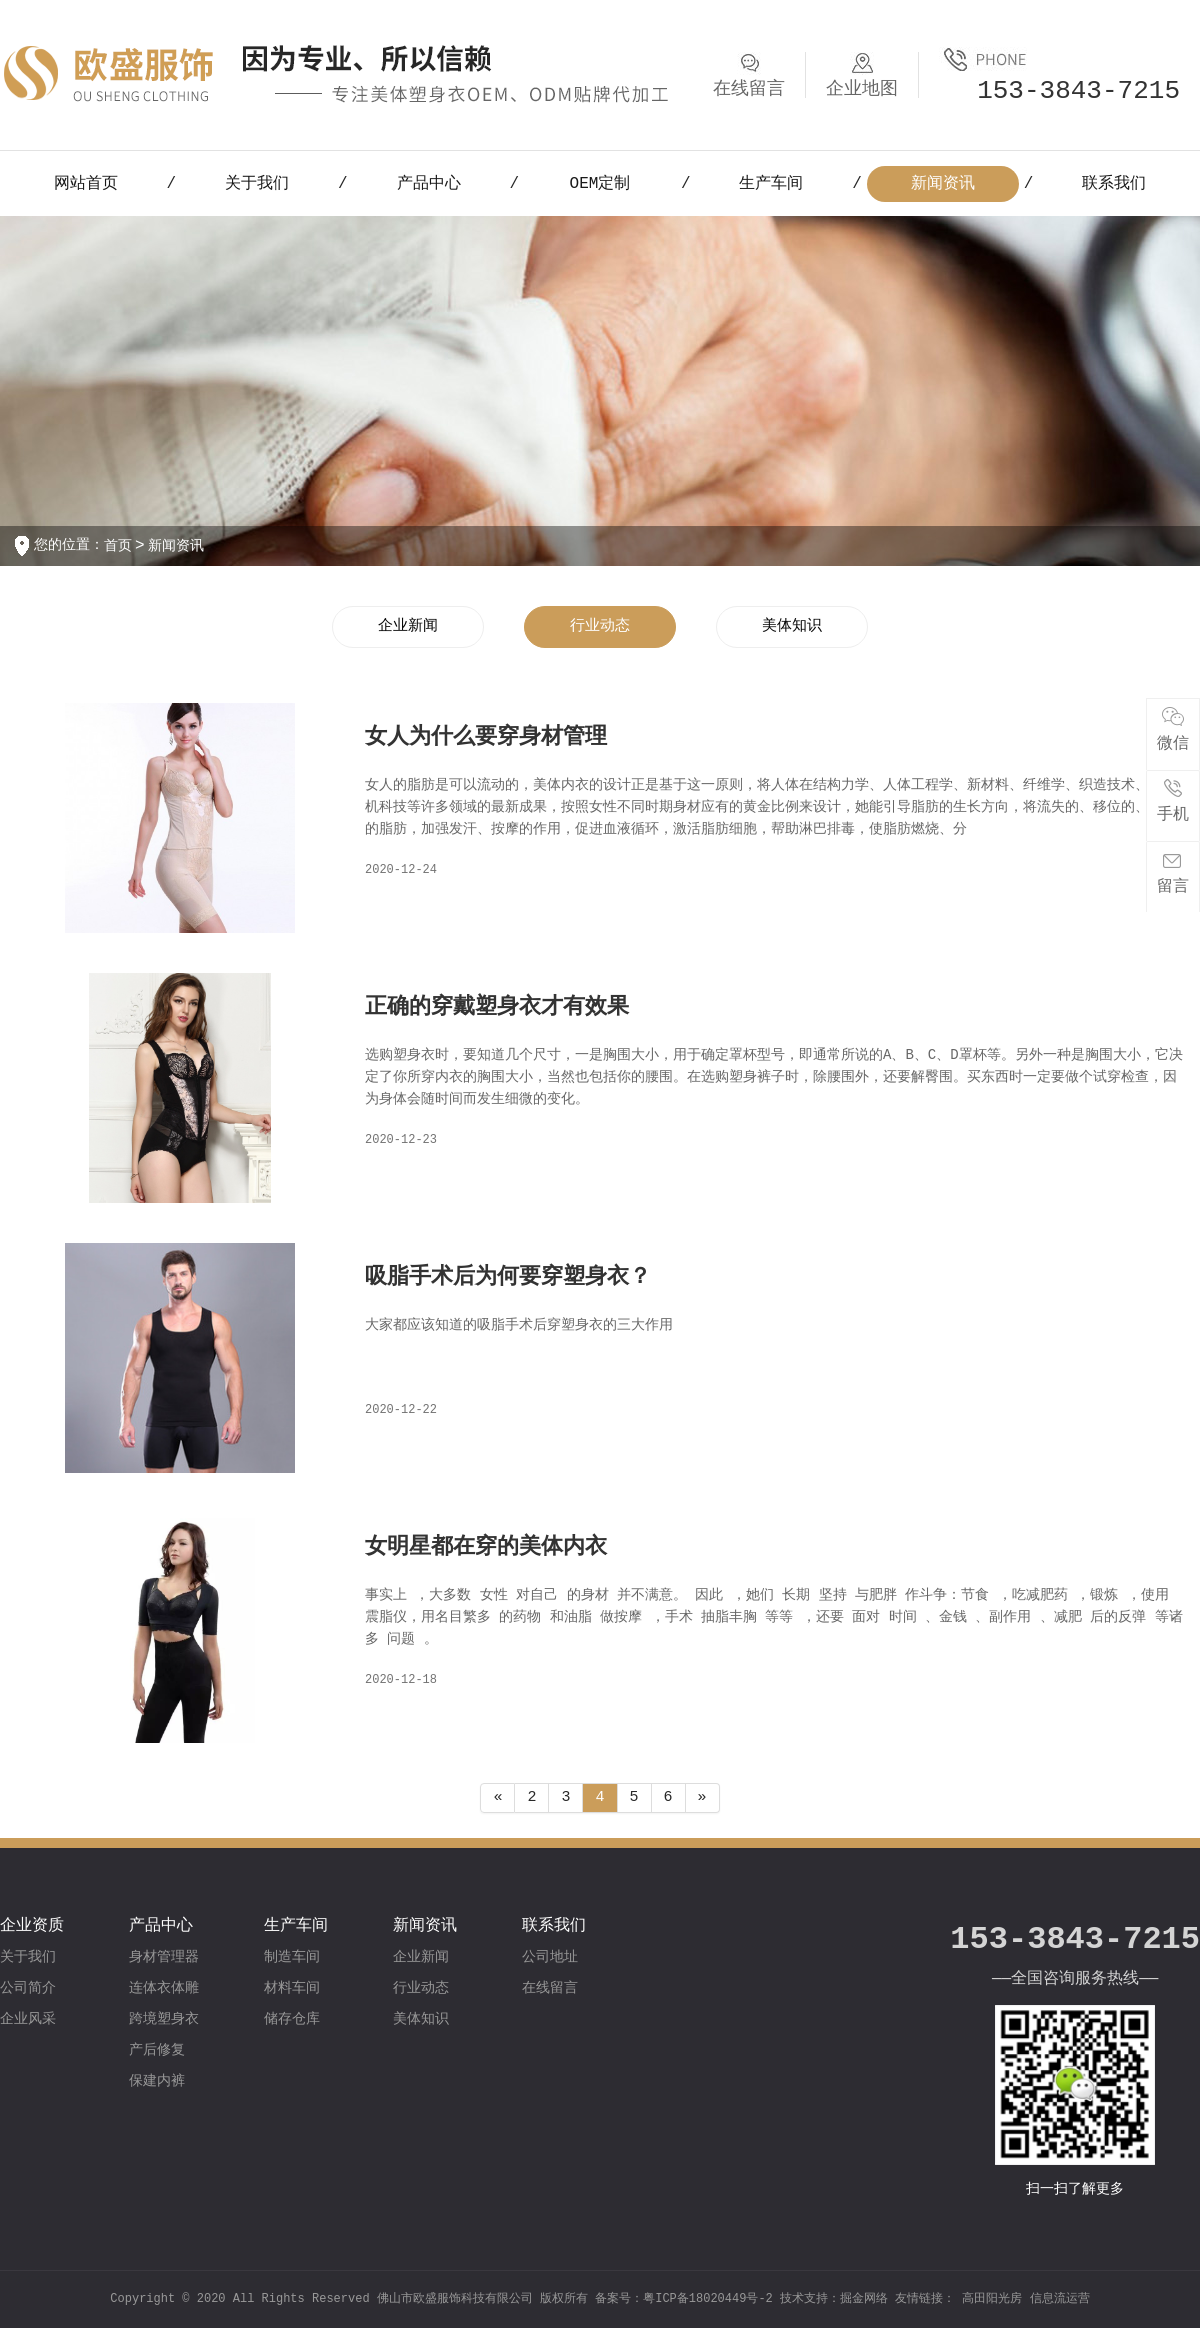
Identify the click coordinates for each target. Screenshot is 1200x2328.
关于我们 (257, 184)
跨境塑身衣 (164, 2019)
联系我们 (1114, 184)
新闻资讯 (943, 184)
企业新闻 (408, 626)
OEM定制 (600, 184)
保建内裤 (157, 2081)
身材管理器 (164, 1957)
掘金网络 (864, 2299)
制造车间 (292, 1957)
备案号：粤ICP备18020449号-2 (687, 2299)
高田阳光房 (992, 2299)
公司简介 (28, 1988)
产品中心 (429, 184)
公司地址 (550, 1957)
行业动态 (600, 626)
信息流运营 (1060, 2299)
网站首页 (86, 184)
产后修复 (157, 2050)
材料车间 (292, 1988)
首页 (118, 546)
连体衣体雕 (164, 1988)
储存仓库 (292, 2019)
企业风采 (28, 2019)
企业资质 (32, 1926)
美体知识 (792, 626)
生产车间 (771, 184)
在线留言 (550, 1988)
